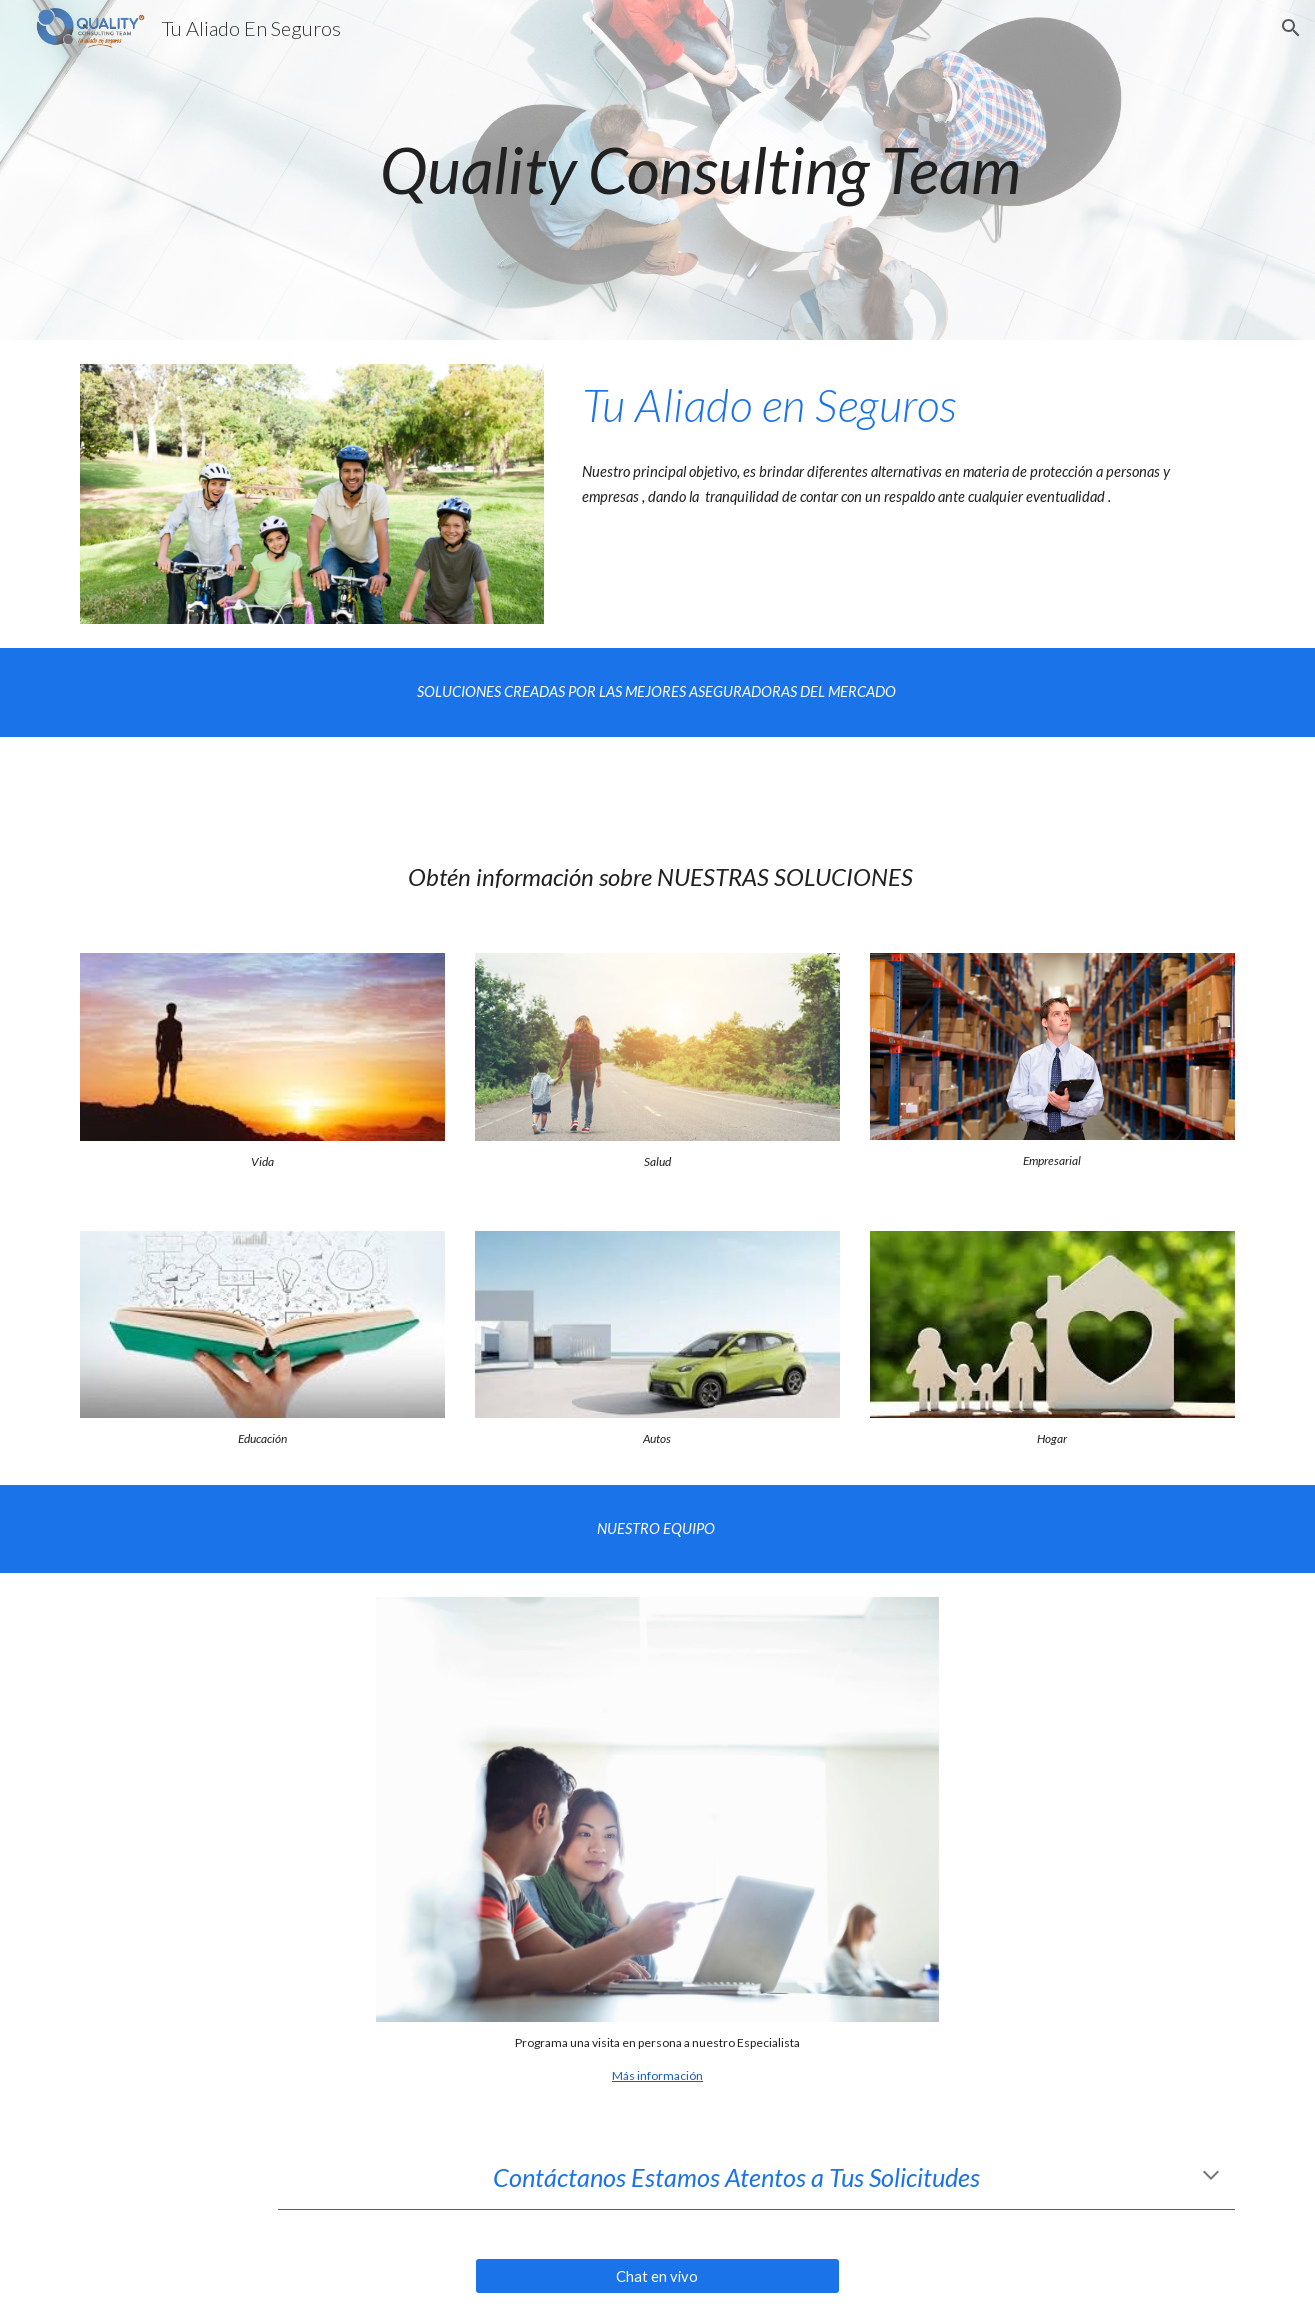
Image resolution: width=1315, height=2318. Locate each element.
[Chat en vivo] (657, 2276)
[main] (707, 170)
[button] (1291, 28)
